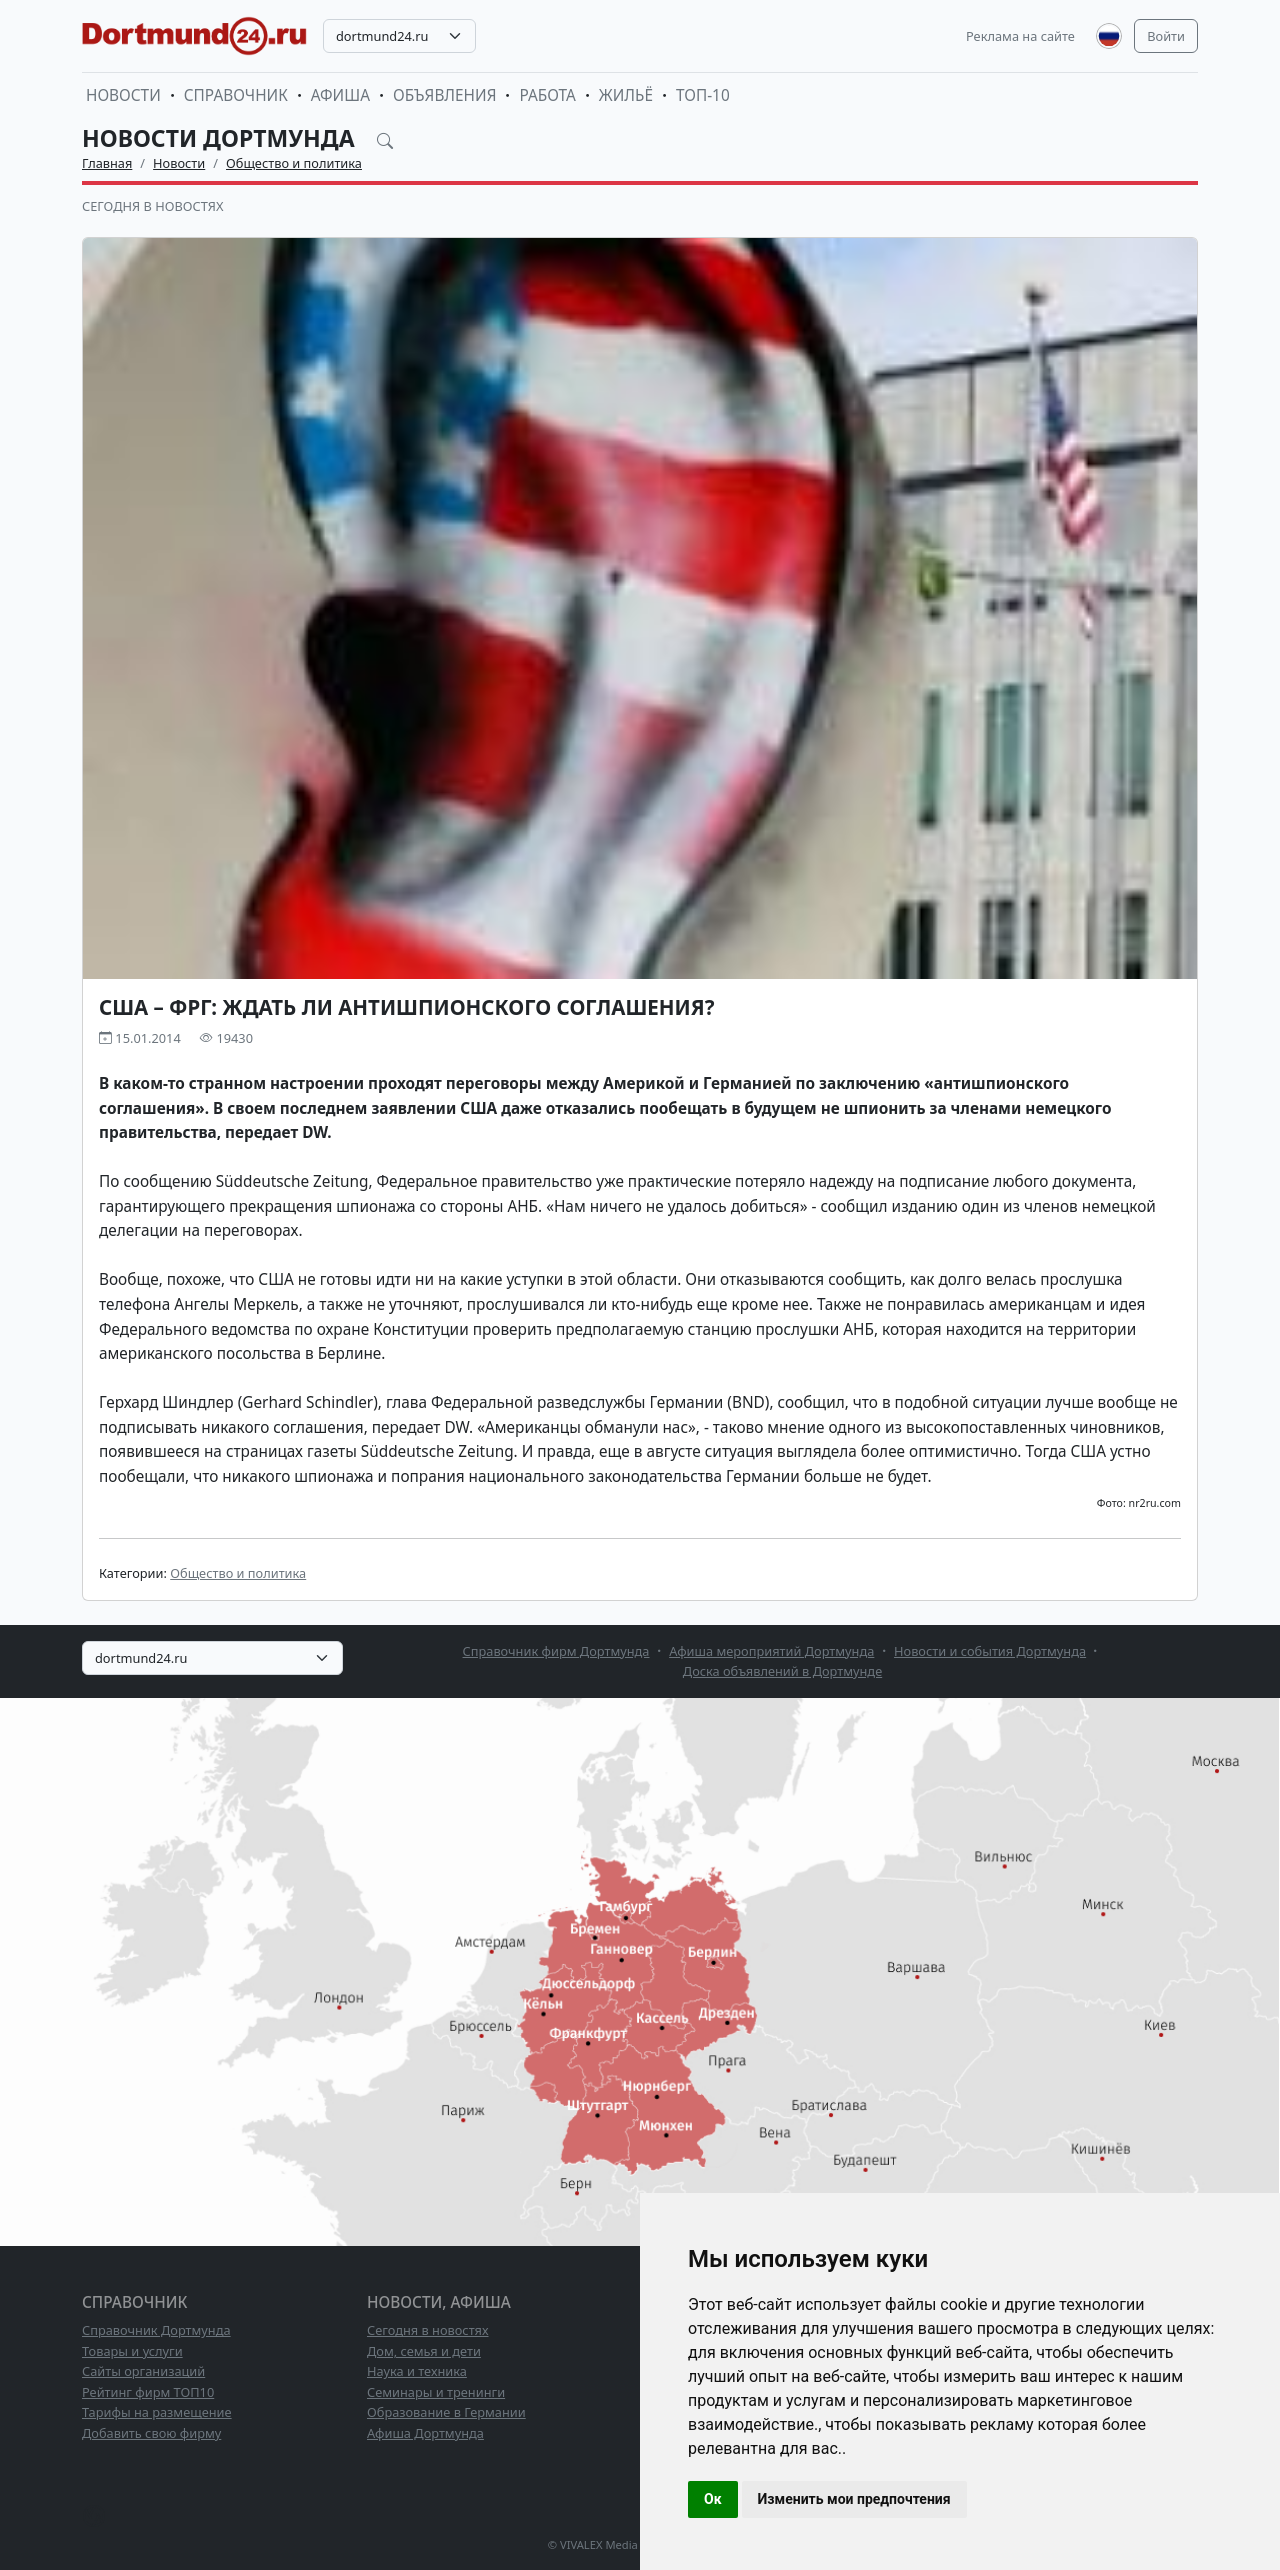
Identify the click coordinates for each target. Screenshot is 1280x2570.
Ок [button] (713, 2499)
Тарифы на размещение (157, 2412)
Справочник (236, 95)
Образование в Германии (446, 2412)
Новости (123, 95)
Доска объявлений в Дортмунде (782, 1671)
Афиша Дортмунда (425, 2433)
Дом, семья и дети (424, 2351)
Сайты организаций (143, 2371)
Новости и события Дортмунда (990, 1651)
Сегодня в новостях (152, 206)
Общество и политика (294, 163)
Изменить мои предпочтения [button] (854, 2499)
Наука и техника (417, 2371)
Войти (1166, 36)
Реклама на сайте (1020, 36)
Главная (107, 163)
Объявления (445, 95)
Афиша (340, 95)
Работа (547, 95)
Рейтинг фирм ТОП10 (148, 2392)
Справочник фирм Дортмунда (556, 1651)
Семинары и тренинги (436, 2392)
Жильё (626, 95)
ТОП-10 (703, 95)
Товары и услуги (132, 2351)
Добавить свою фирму (151, 2433)
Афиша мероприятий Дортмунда (771, 1651)
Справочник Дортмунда (156, 2330)
